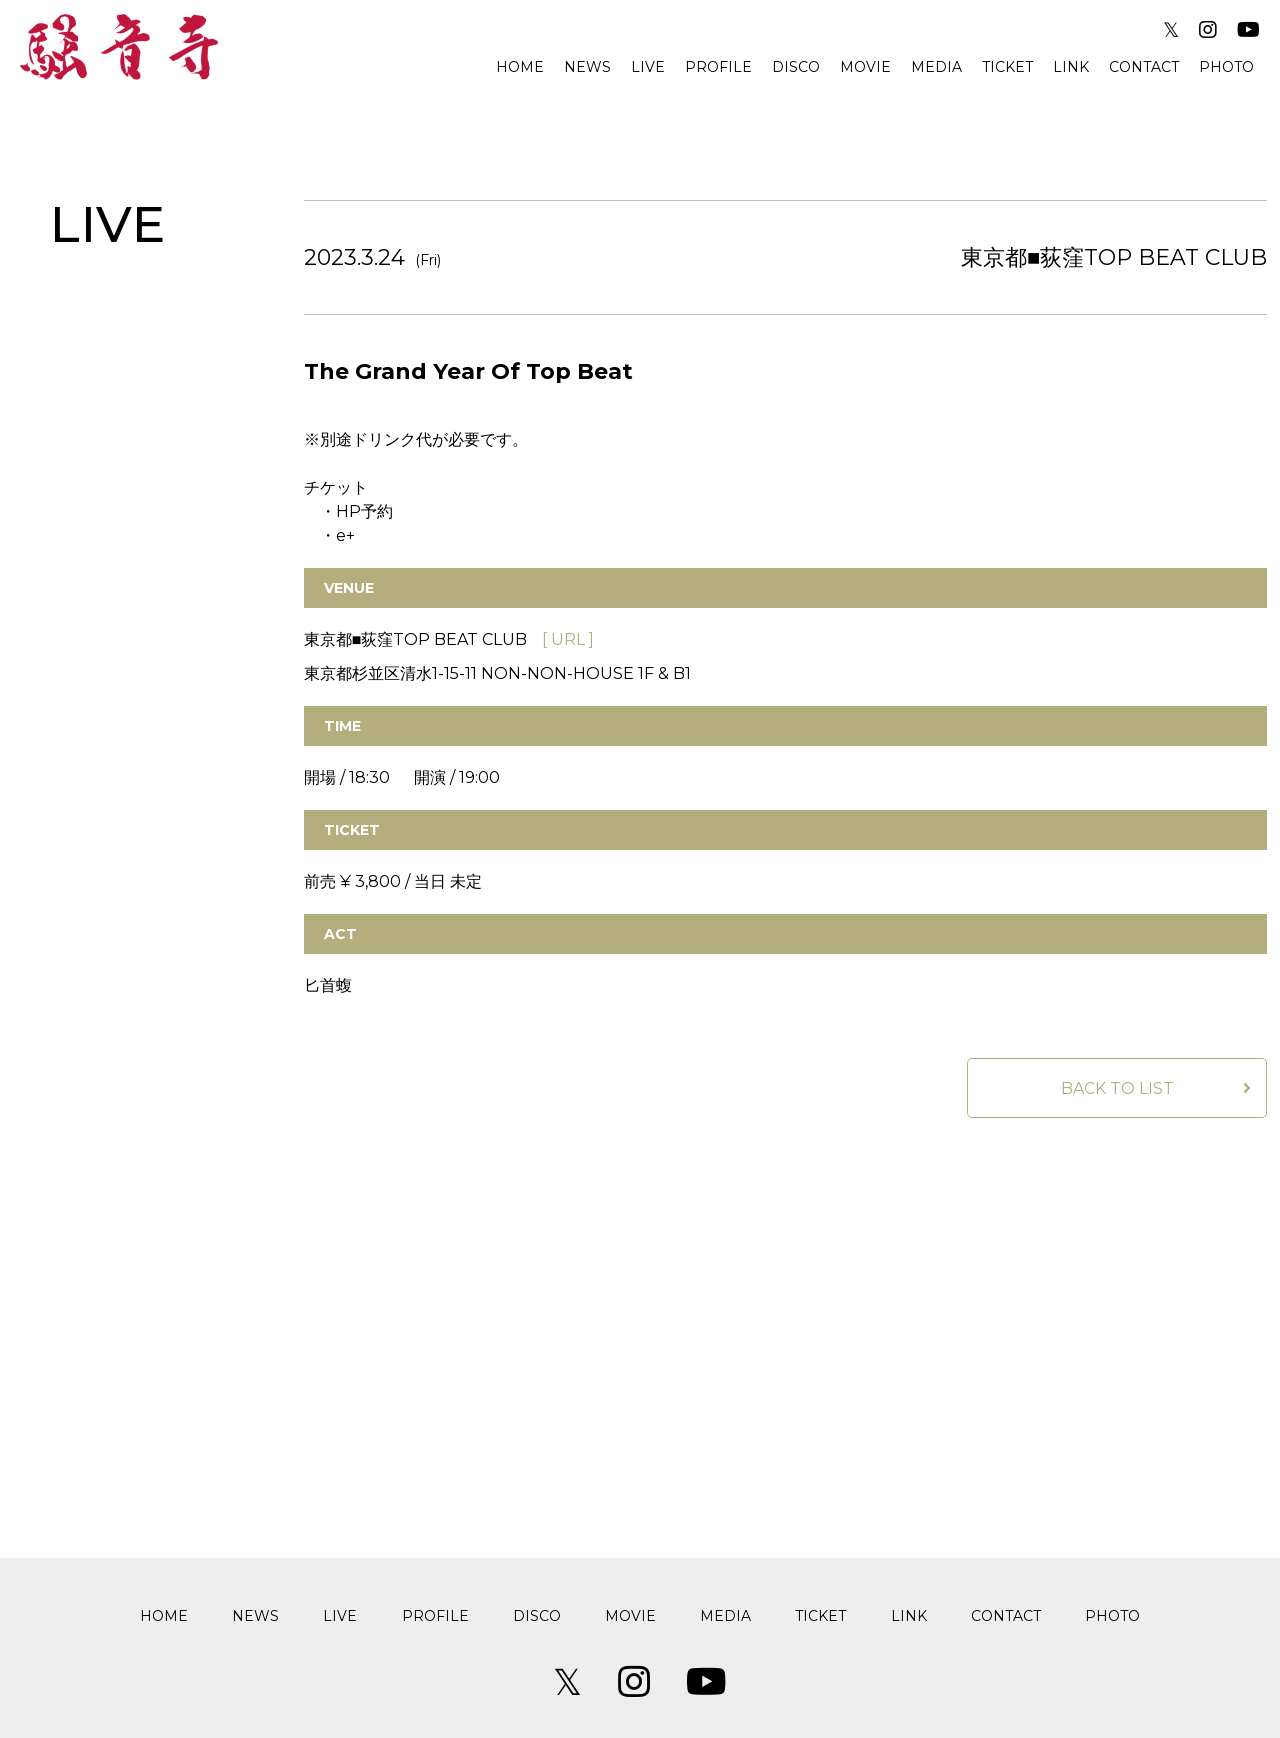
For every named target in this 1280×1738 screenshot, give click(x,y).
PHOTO (1226, 67)
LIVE (648, 67)
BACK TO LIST (1117, 1088)
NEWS (587, 67)
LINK (1071, 67)
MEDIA (936, 67)
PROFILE (718, 67)
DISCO (796, 67)
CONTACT (1144, 67)
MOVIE (865, 67)
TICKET (1007, 67)
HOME (520, 67)
